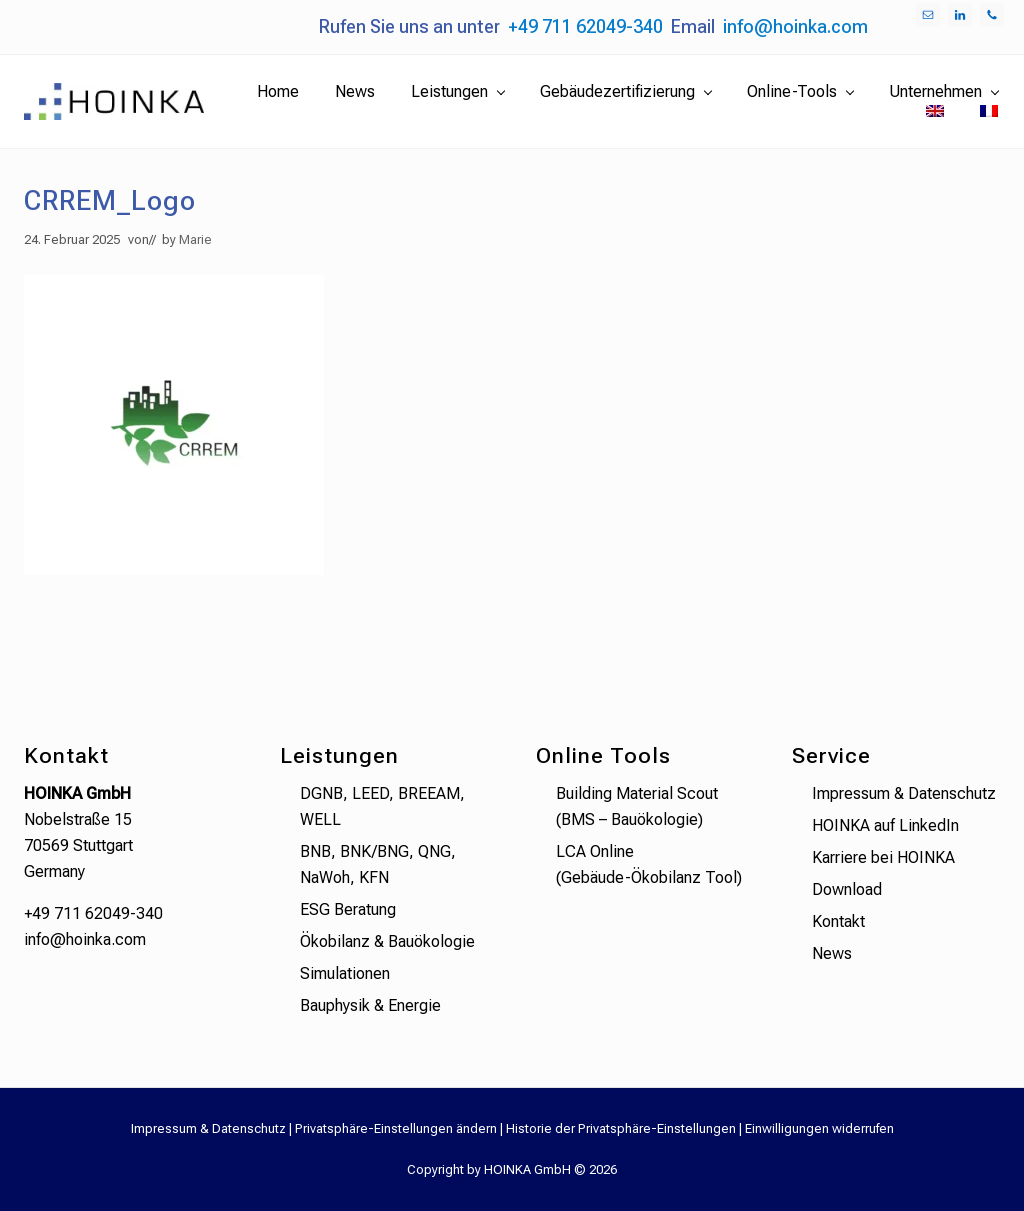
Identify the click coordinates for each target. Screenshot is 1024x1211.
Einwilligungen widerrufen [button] (819, 1128)
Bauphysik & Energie (370, 1005)
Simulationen (345, 973)
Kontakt (838, 921)
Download (847, 889)
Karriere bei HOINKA (883, 857)
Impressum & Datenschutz (904, 793)
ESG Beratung (348, 909)
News (832, 953)
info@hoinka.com (795, 26)
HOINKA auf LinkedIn (885, 825)
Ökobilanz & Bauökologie (387, 941)
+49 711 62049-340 (585, 26)
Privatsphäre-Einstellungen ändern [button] (396, 1128)
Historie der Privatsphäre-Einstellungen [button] (621, 1128)
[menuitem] (935, 112)
